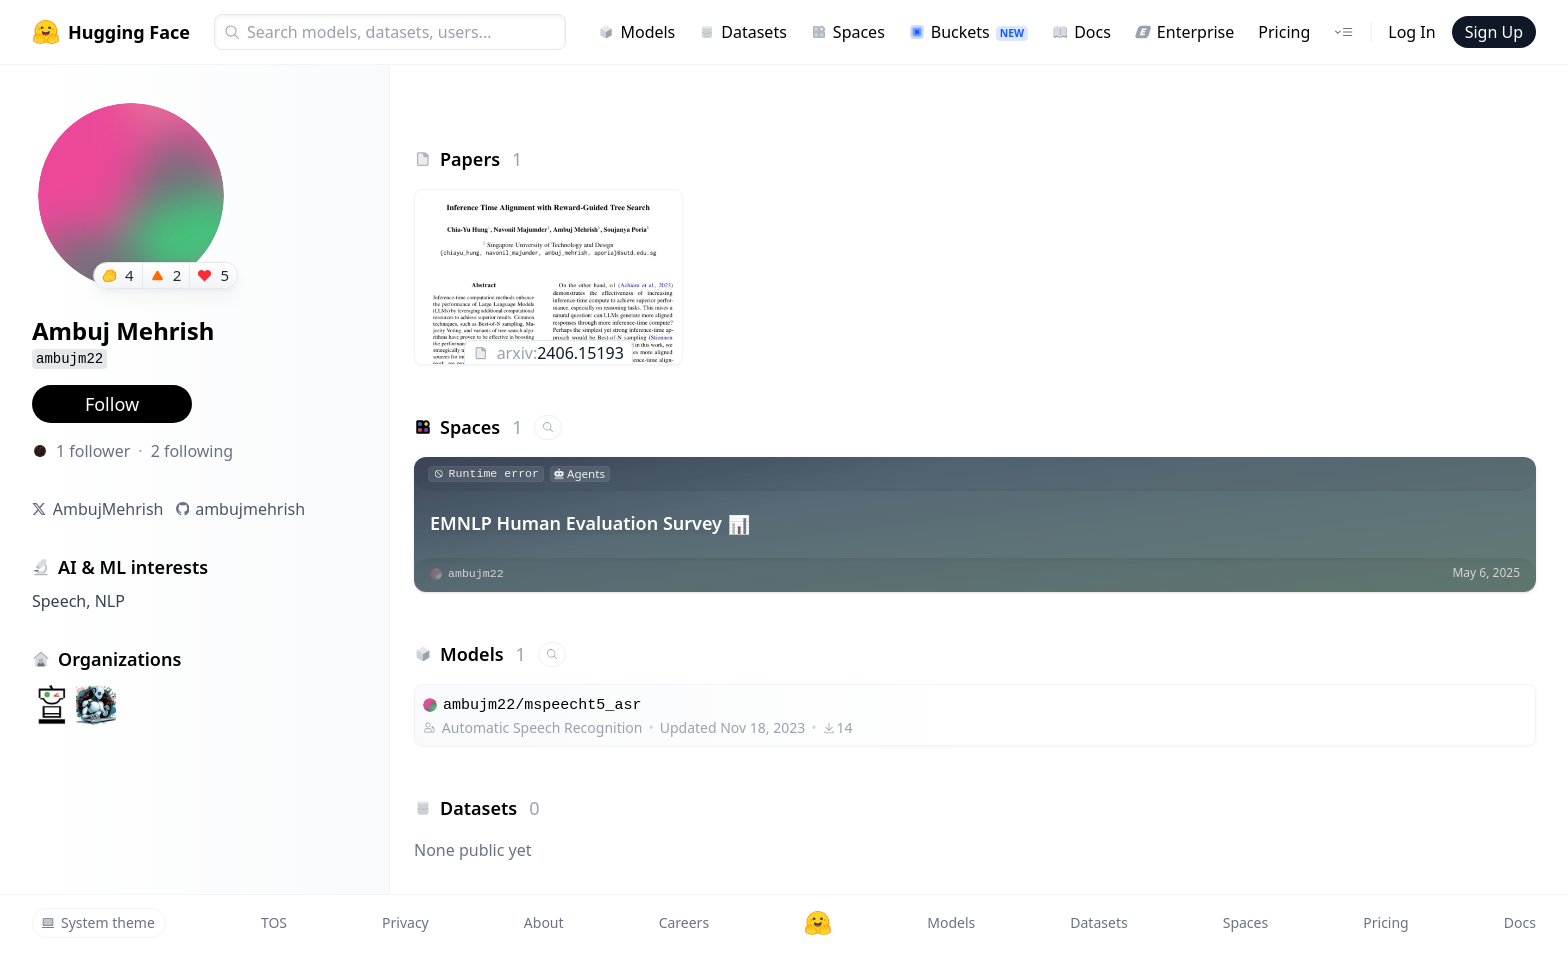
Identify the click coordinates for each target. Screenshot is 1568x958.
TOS (274, 922)
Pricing (1284, 32)
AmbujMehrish (108, 509)
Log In (1411, 32)
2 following (192, 451)
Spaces (848, 32)
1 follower (93, 451)
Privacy (405, 922)
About (544, 922)
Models (636, 32)
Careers (684, 922)
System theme (98, 922)
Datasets (743, 32)
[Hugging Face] (818, 923)
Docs (1081, 32)
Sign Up (1494, 32)
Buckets (968, 32)
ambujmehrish (250, 509)
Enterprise (1184, 32)
